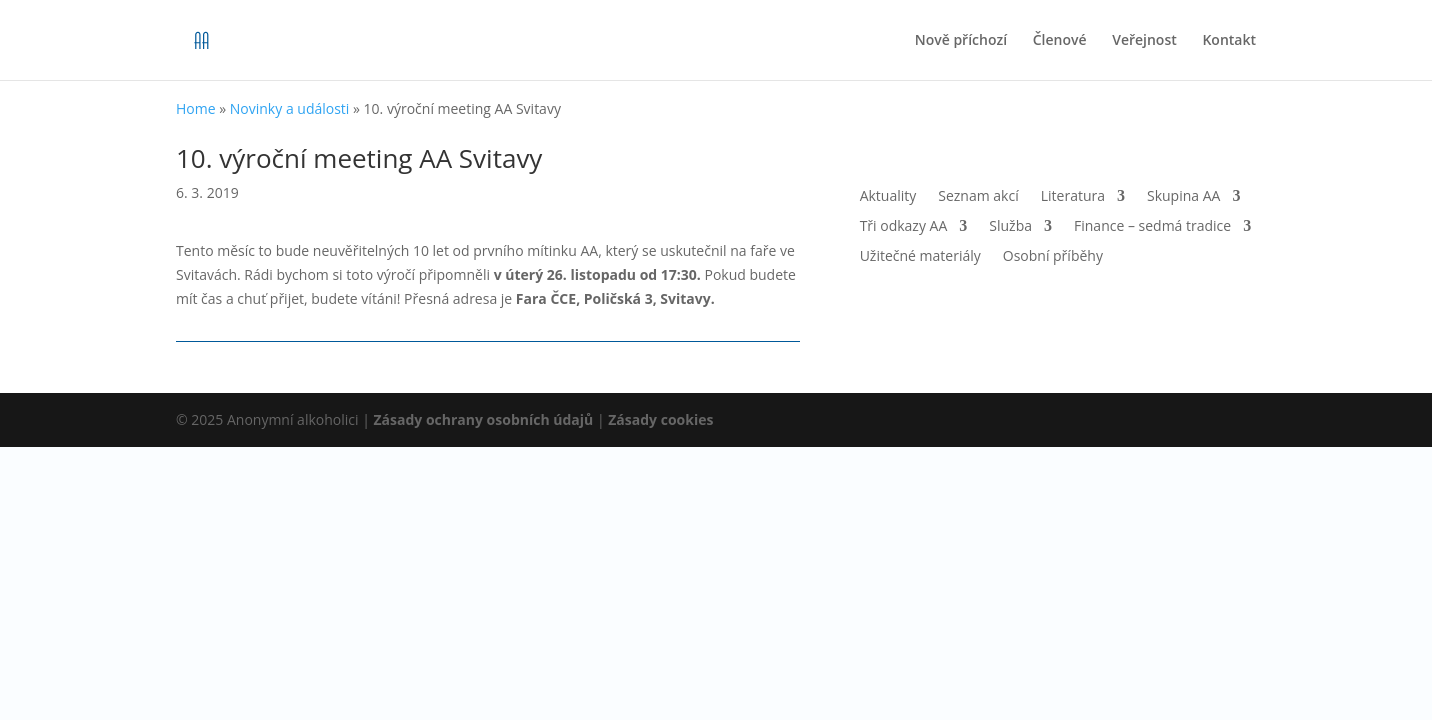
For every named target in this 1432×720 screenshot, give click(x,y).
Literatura (1073, 197)
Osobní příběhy (1053, 257)
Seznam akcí (978, 197)
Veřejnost (1144, 41)
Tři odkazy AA (904, 227)
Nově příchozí (961, 41)
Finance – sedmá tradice (1152, 227)
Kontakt (1229, 41)
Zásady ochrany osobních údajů (484, 419)
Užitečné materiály (920, 257)
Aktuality (888, 197)
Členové (1060, 41)
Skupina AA (1183, 197)
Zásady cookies (660, 419)
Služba (1010, 227)
